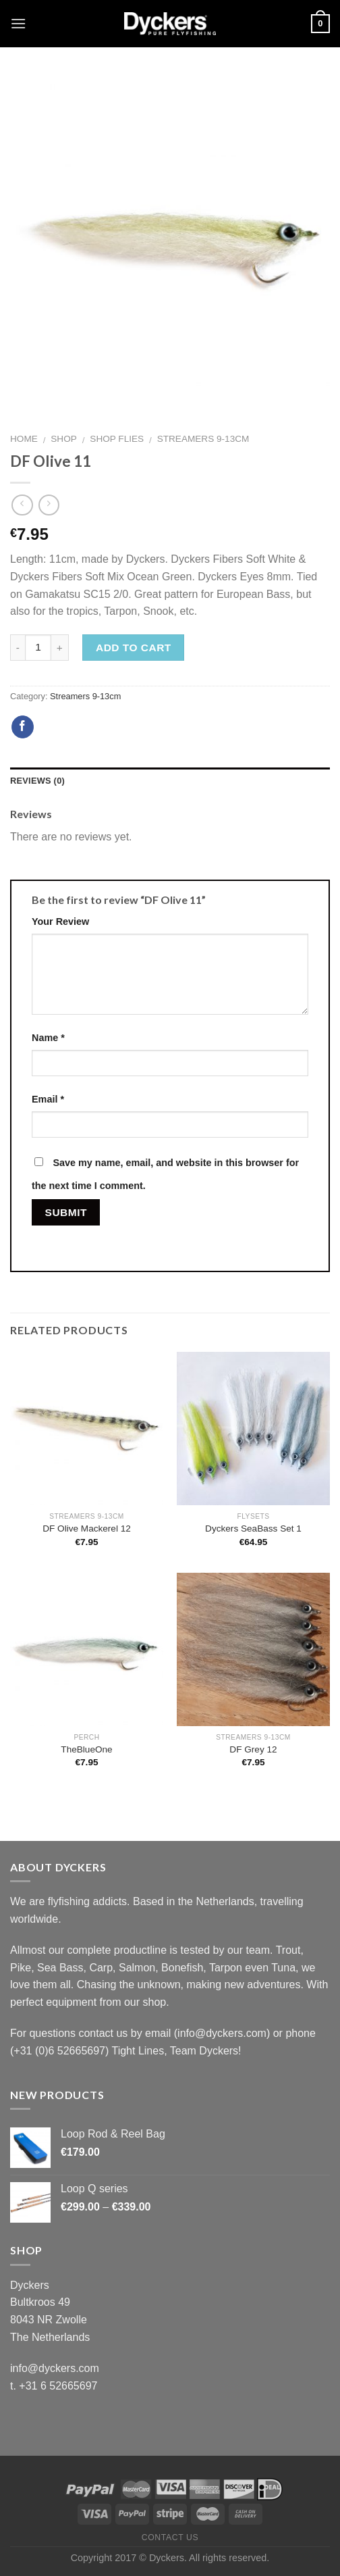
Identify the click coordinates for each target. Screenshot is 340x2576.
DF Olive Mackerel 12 (86, 1528)
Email (48, 1099)
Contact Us (170, 2537)
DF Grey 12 (253, 1749)
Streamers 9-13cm (203, 439)
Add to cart (133, 647)
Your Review (60, 921)
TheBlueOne (86, 1749)
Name (48, 1037)
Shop (64, 439)
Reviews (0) (37, 781)
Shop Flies (117, 439)
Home (24, 439)
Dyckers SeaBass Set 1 (253, 1528)
